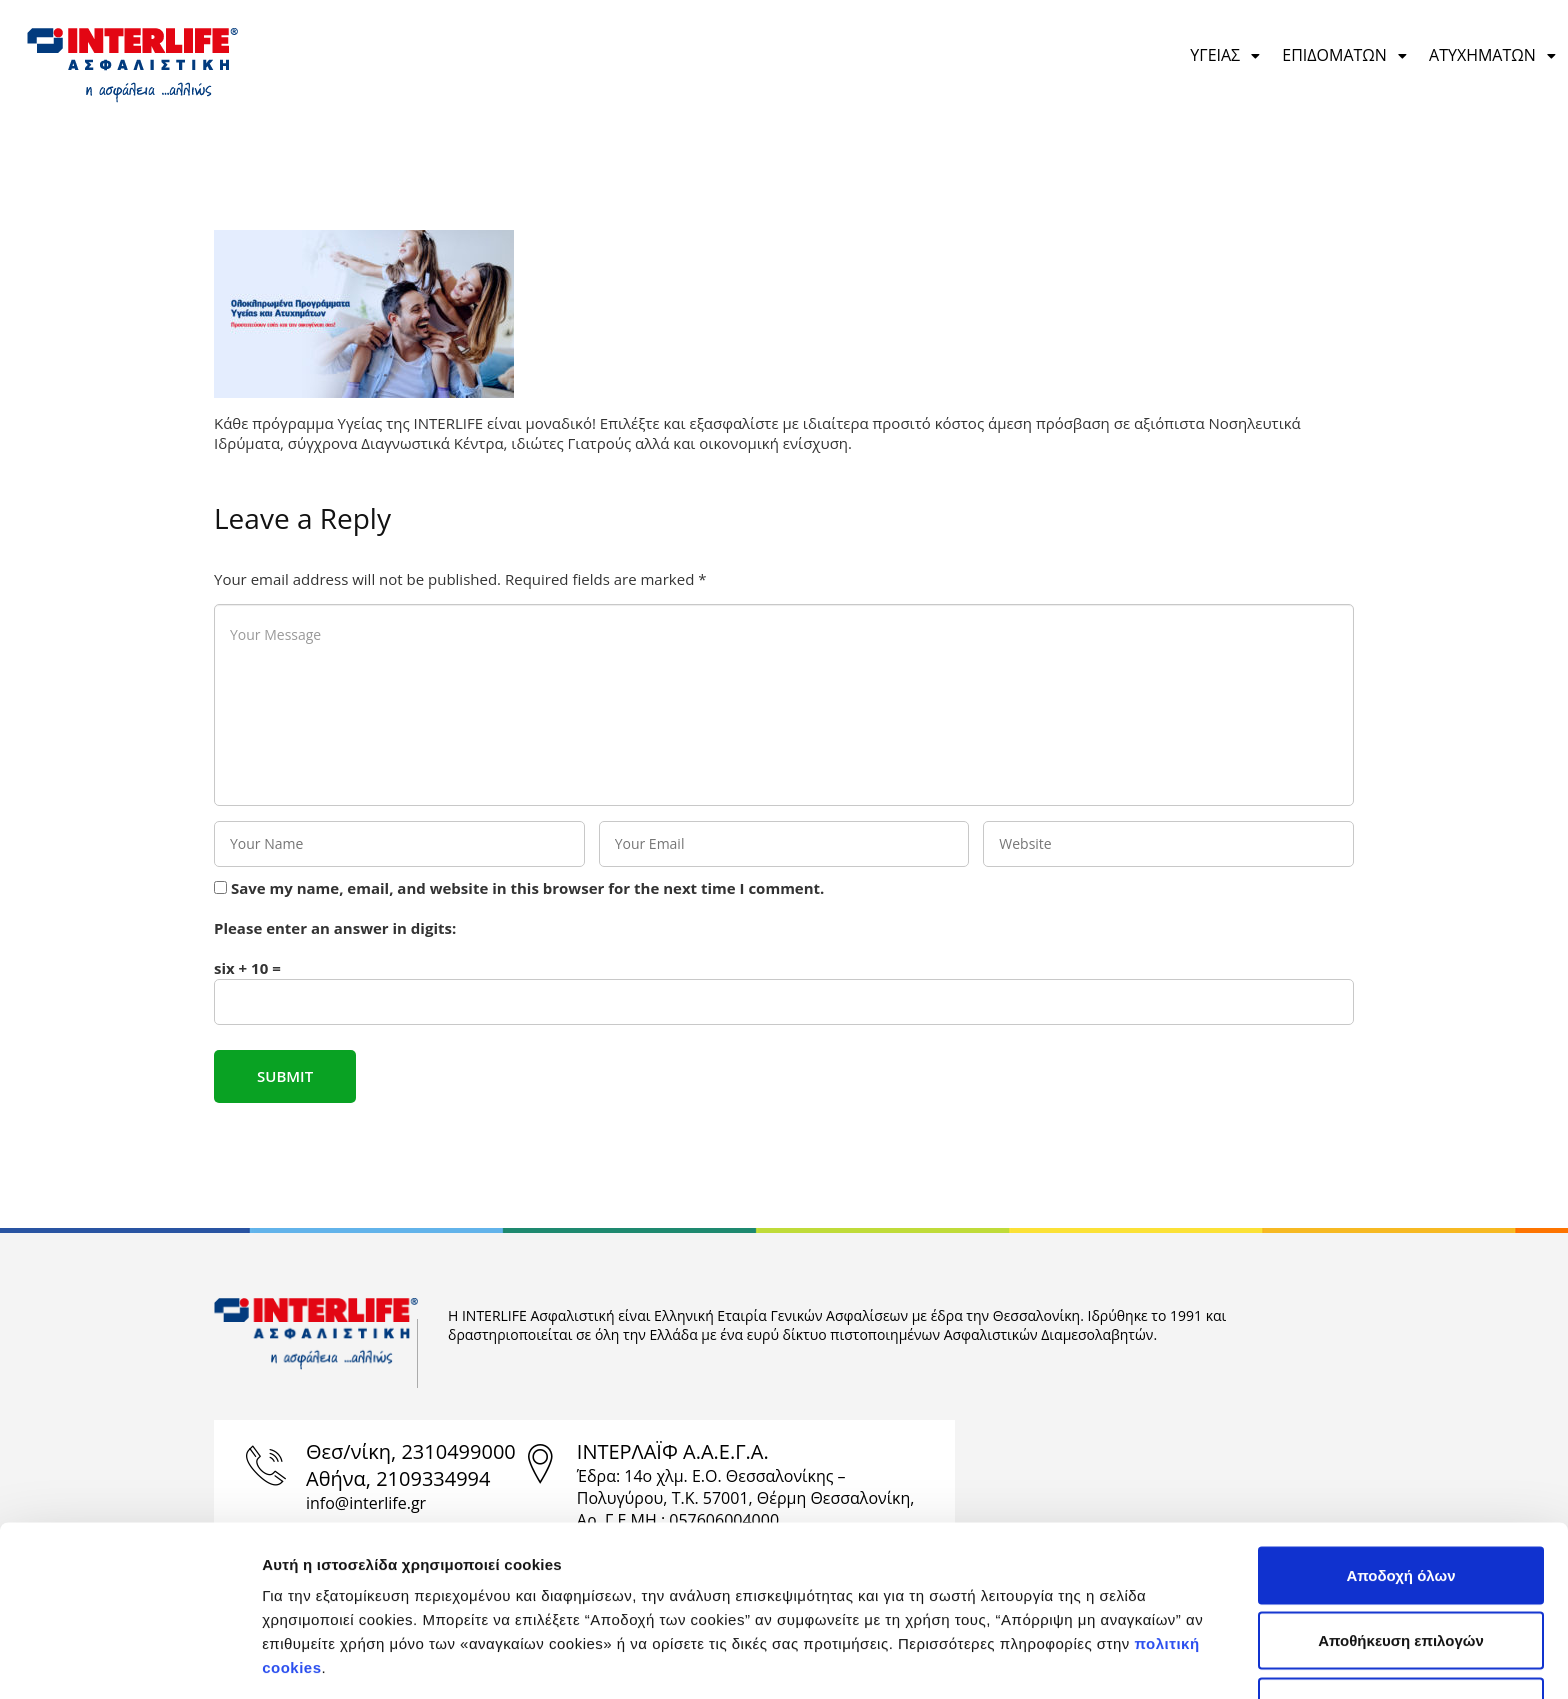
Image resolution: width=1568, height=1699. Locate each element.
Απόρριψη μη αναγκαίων (1401, 1567)
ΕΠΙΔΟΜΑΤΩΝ (1345, 55)
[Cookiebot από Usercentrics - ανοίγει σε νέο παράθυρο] (129, 1660)
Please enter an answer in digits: (335, 928)
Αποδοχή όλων (1400, 1436)
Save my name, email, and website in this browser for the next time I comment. (527, 888)
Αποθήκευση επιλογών (1401, 1502)
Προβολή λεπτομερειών (1113, 1659)
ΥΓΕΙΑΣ (1226, 55)
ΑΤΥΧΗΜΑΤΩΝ (1493, 55)
